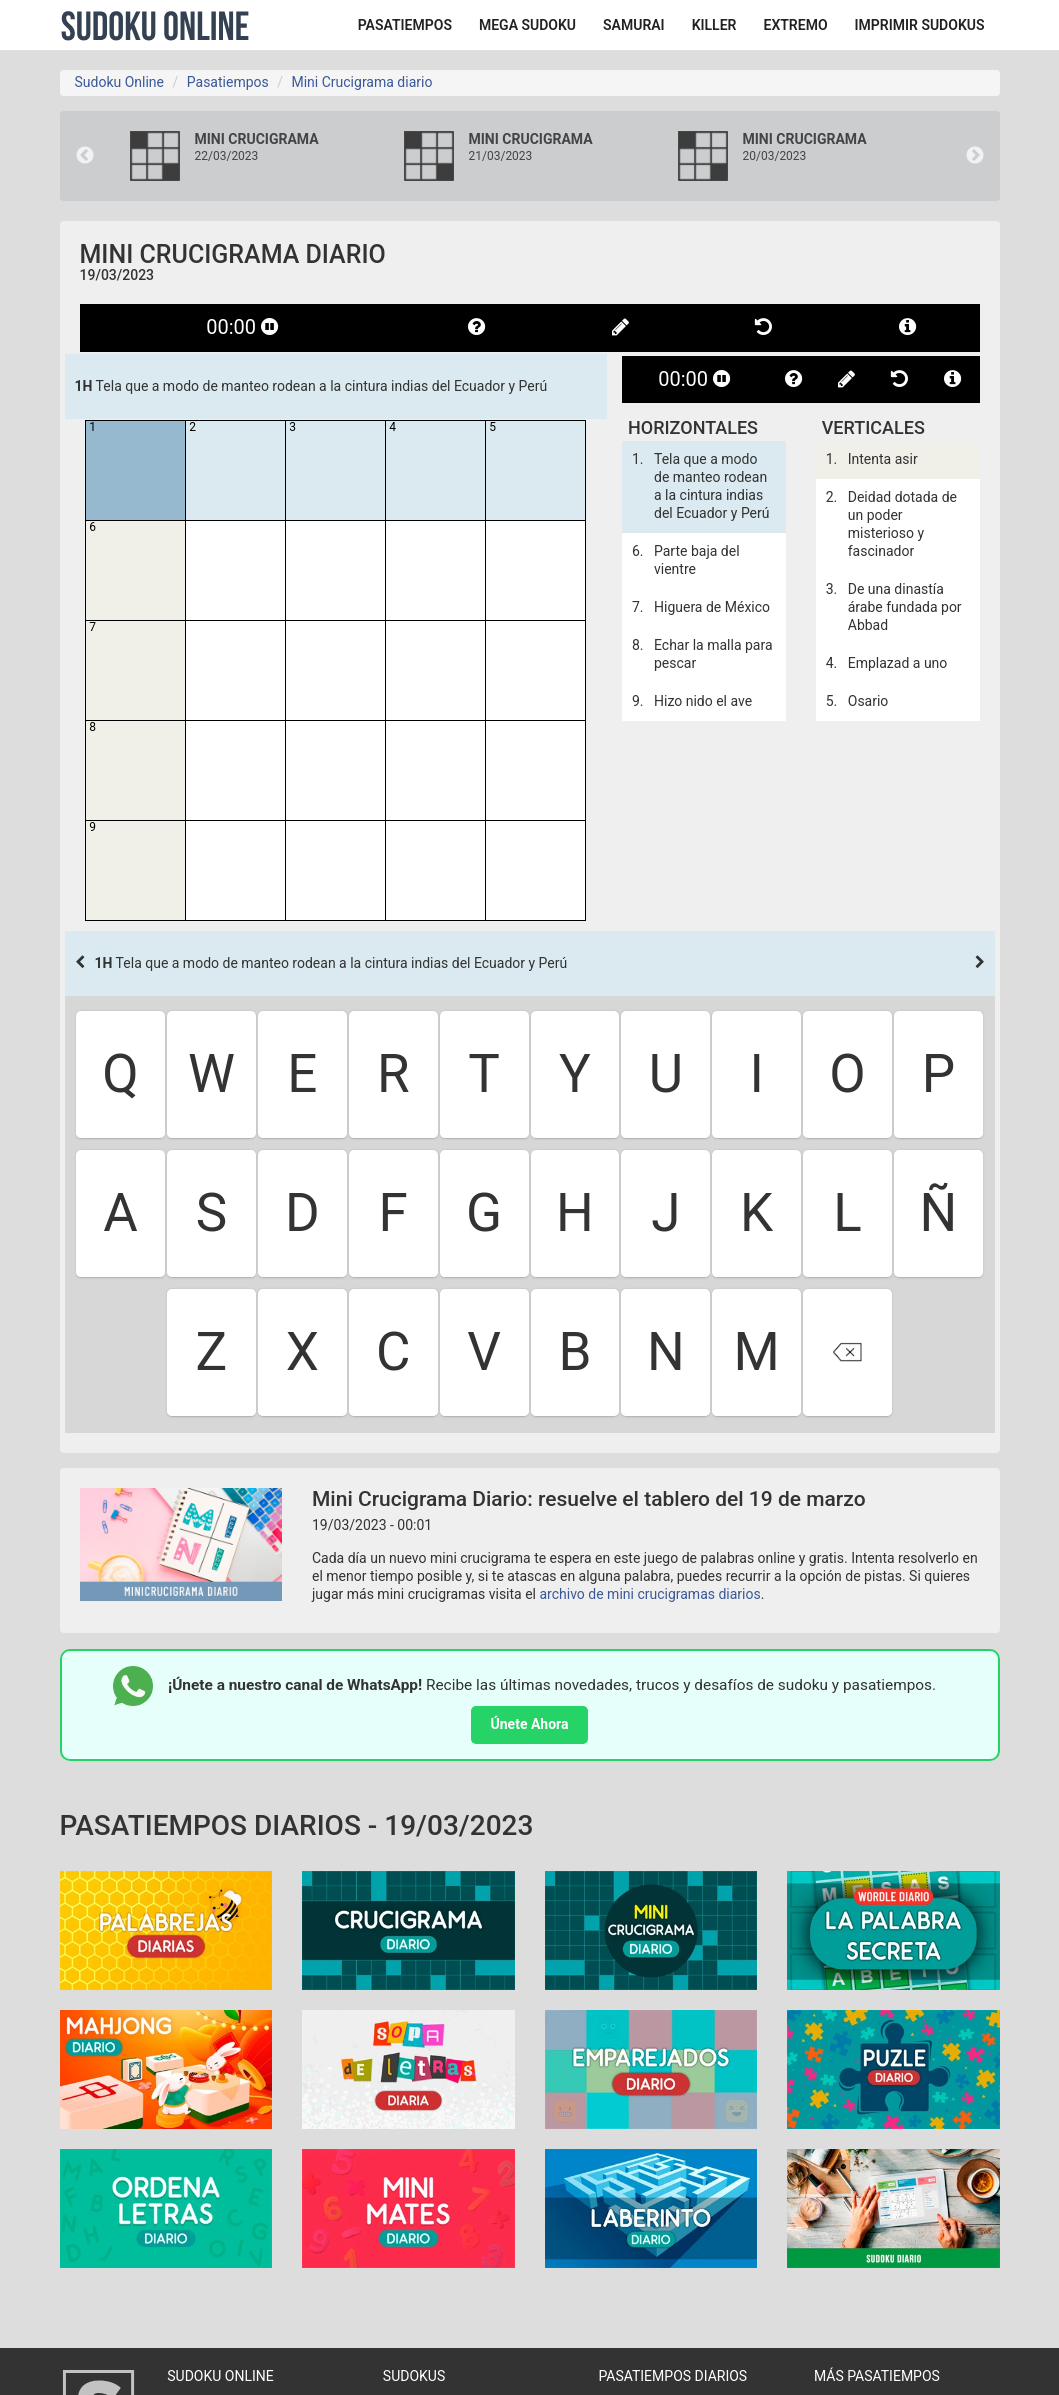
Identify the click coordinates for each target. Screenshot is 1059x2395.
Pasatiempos (228, 82)
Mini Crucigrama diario (361, 82)
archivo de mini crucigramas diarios (650, 1594)
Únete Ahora (530, 1724)
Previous (85, 156)
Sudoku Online (155, 25)
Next (975, 156)
